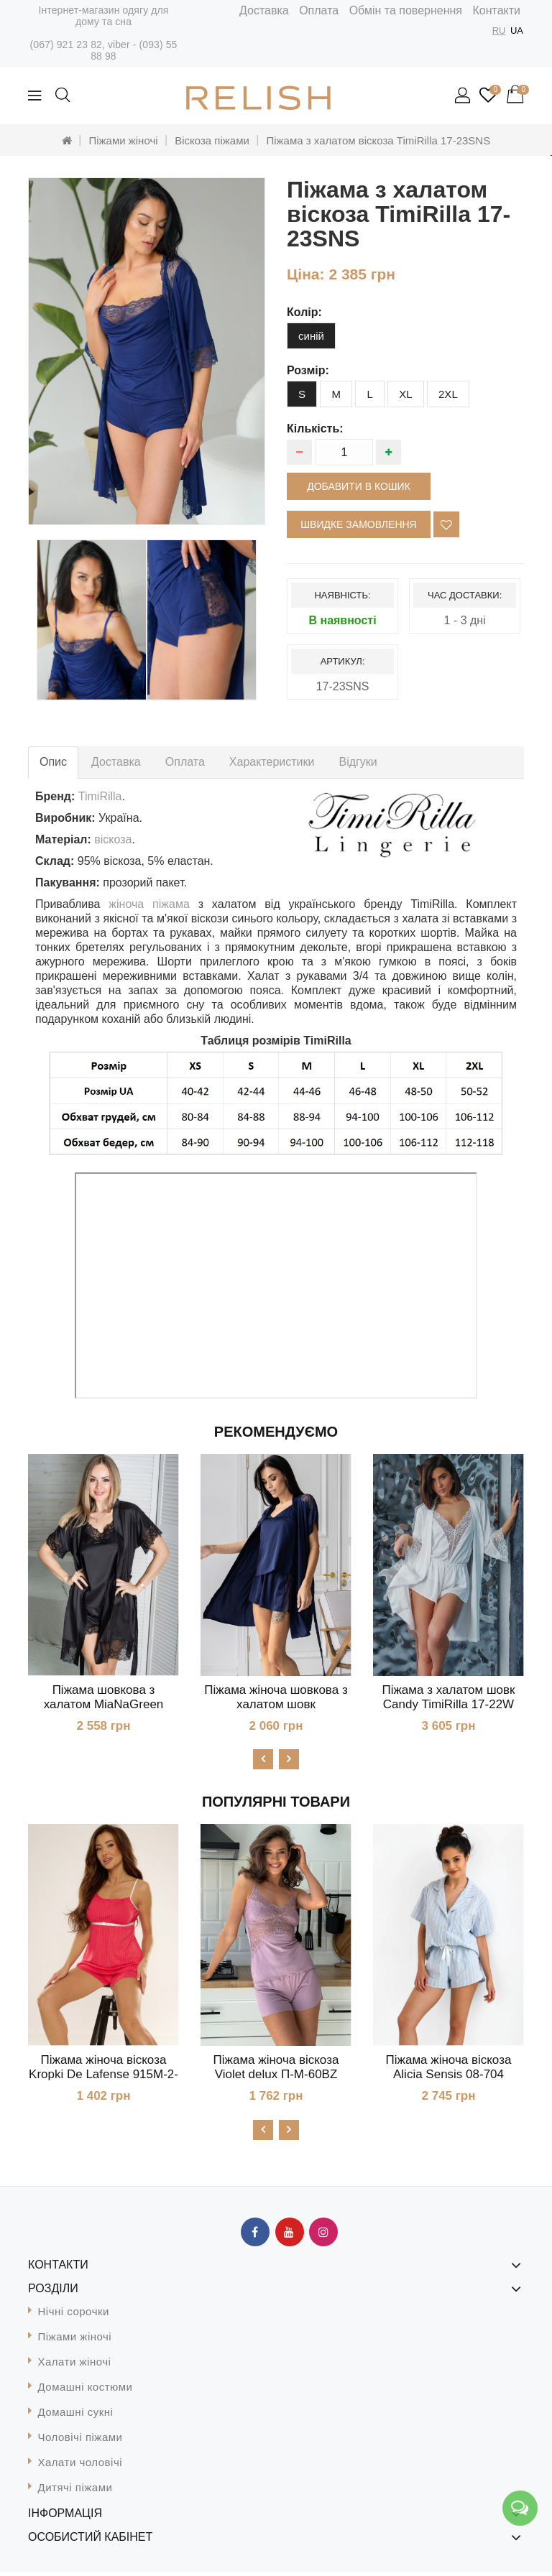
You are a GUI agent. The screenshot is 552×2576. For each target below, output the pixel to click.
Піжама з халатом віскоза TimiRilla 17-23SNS (378, 140)
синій (311, 336)
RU (499, 30)
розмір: (308, 370)
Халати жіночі (74, 2366)
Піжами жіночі (122, 140)
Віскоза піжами (212, 140)
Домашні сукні (76, 2416)
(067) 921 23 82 (66, 44)
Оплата (319, 10)
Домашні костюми (85, 2391)
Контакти (496, 10)
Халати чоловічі (80, 2466)
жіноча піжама (149, 904)
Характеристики (272, 762)
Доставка (264, 10)
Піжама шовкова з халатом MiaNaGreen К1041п (104, 1704)
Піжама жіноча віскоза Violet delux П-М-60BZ (276, 2069)
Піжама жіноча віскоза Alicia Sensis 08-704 (449, 2069)
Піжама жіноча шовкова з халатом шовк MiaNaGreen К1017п (275, 1704)
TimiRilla (100, 796)
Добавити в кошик (358, 486)
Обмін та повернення (405, 10)
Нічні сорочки (73, 2315)
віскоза (113, 839)
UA (516, 30)
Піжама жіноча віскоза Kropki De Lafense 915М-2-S (103, 2076)
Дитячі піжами (75, 2491)
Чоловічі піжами (80, 2441)
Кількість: (315, 428)
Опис (53, 762)
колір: (304, 312)
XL (405, 394)
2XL (448, 394)
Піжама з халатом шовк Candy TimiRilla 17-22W (448, 1697)
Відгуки (358, 762)
